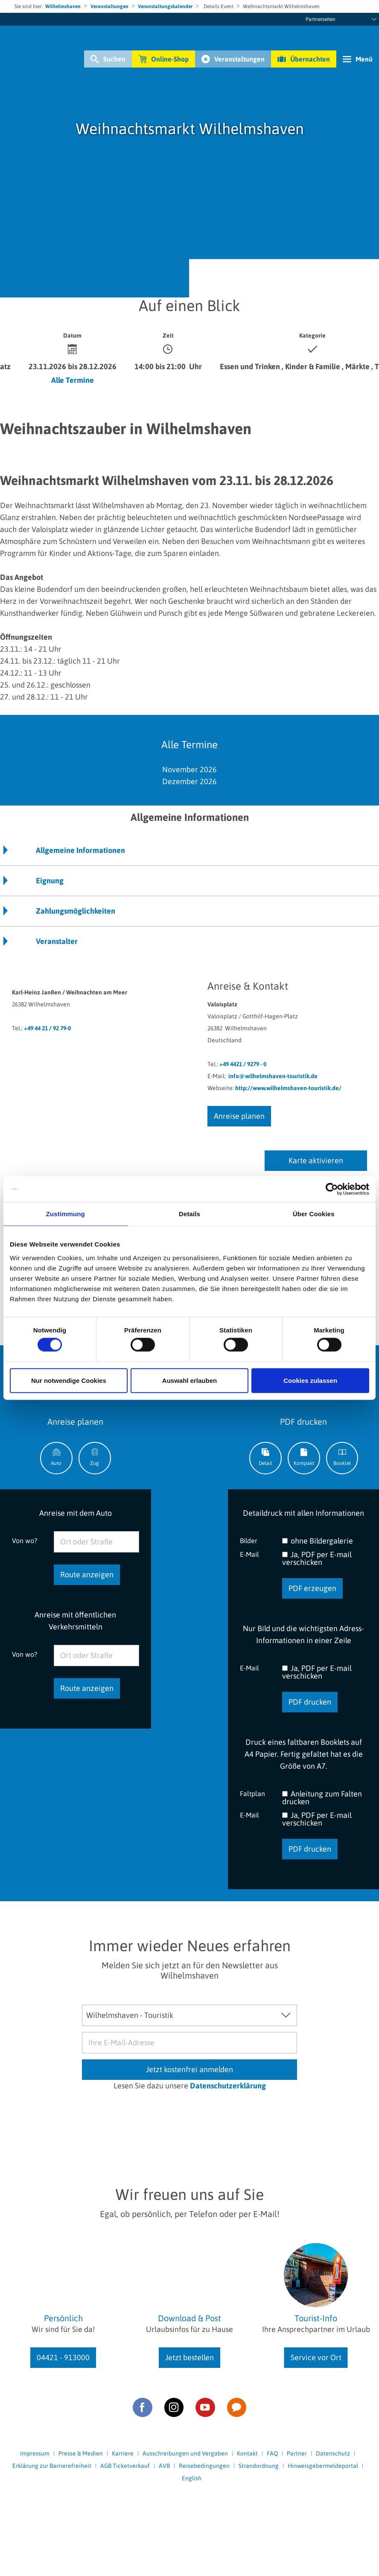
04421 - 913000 (63, 2357)
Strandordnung (259, 2465)
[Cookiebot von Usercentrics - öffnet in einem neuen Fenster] (331, 1189)
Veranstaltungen (109, 6)
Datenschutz (333, 2453)
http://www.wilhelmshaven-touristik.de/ (288, 1088)
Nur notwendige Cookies (68, 1380)
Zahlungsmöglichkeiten (75, 910)
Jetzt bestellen (189, 2357)
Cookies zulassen (310, 1380)
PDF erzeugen (312, 1588)
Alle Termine (72, 380)
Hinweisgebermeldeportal (323, 2465)
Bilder (248, 1540)
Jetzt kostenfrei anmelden (189, 2069)
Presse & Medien (80, 2453)
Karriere (123, 2453)
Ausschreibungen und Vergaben (185, 2453)
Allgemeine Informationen (80, 850)
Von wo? (24, 1540)
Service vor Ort (316, 2357)
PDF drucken (310, 1701)
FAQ (272, 2453)
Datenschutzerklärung (228, 2085)
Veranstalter (57, 941)
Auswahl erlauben (189, 1380)
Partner (297, 2453)
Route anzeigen (87, 1574)
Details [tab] (189, 1213)
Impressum (35, 2453)
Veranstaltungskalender (165, 6)
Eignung (50, 880)
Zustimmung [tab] (65, 1213)
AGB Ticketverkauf (125, 2465)
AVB (164, 2465)
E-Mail (249, 1554)
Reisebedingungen (204, 2465)
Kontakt (247, 2453)
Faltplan (252, 1793)
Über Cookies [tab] (314, 1213)
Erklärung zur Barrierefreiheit (51, 2465)
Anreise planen (239, 1116)
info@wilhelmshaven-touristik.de (273, 1076)
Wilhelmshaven (63, 6)
